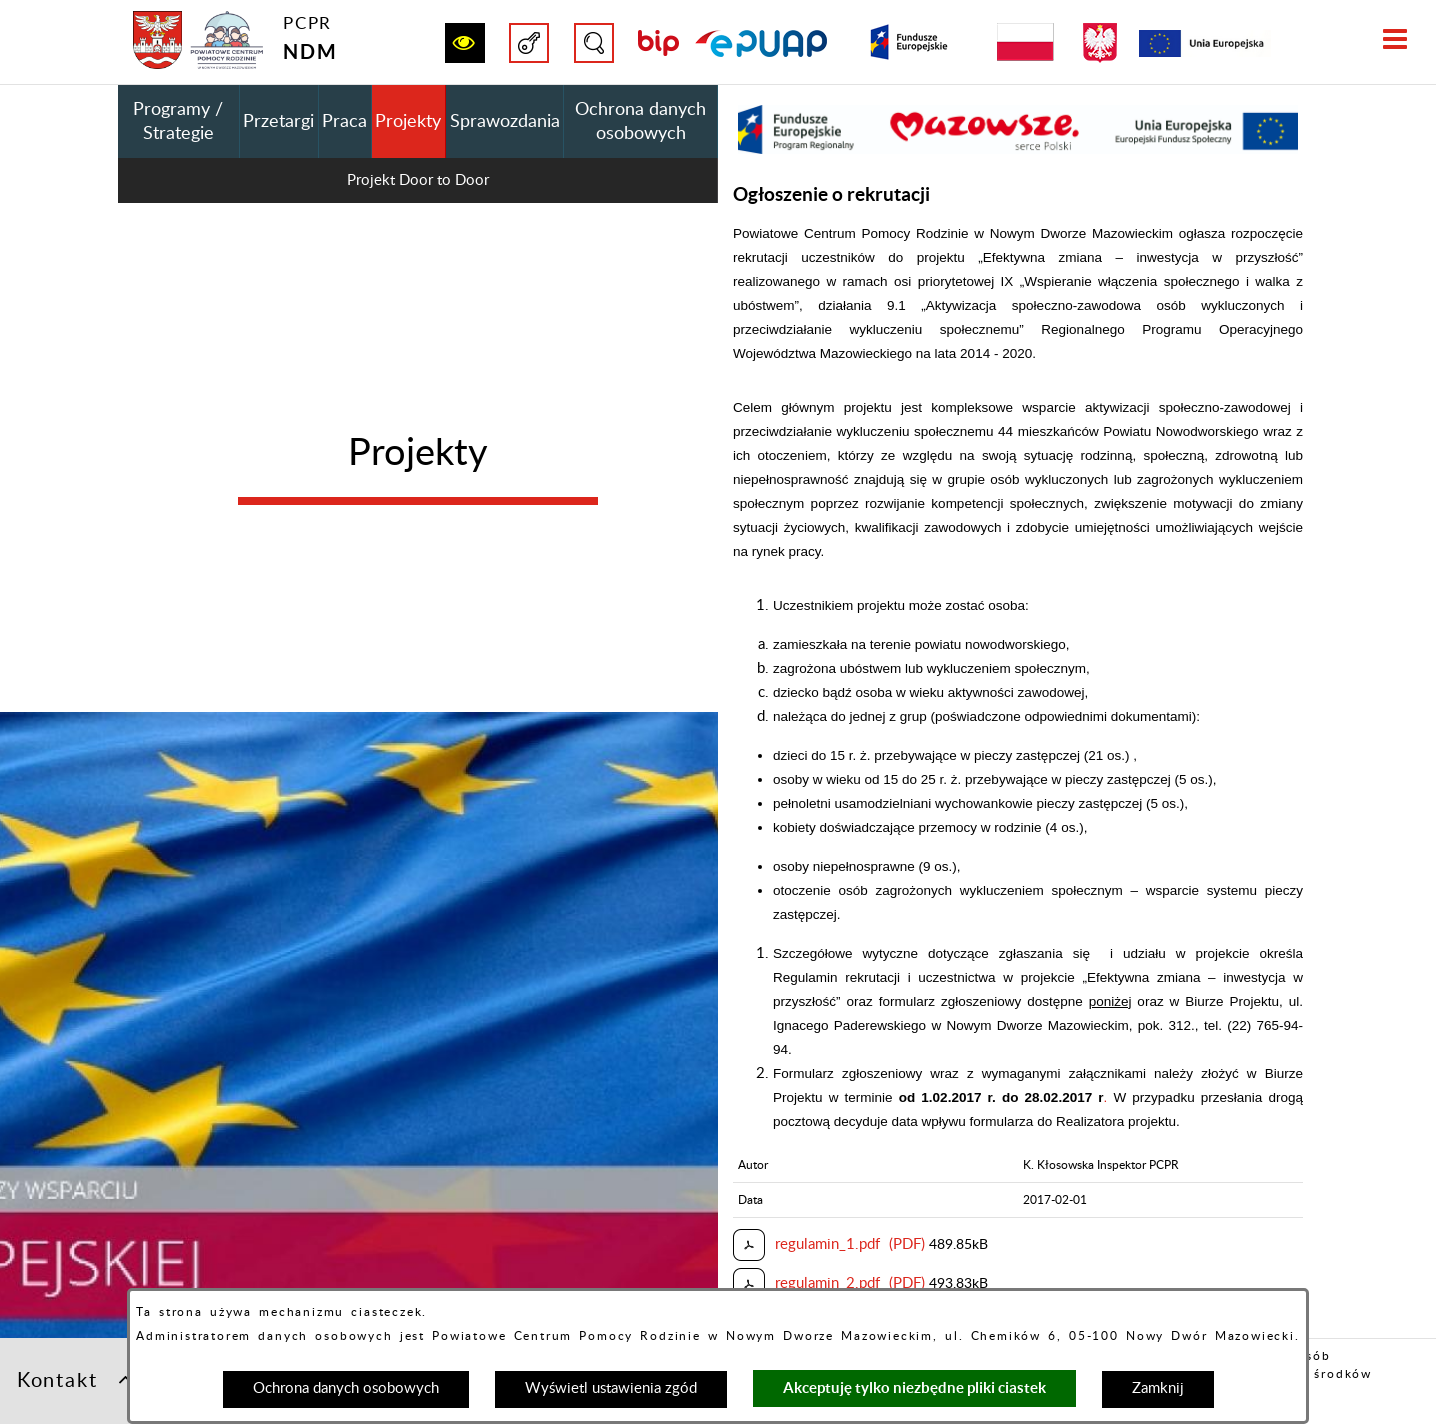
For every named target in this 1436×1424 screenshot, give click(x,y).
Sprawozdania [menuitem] (505, 122)
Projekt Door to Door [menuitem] (418, 180)
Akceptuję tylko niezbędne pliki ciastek (914, 1387)
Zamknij (1158, 1388)
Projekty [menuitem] (408, 122)
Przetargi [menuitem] (278, 122)
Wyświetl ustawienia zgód (611, 1388)
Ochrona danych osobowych (346, 1388)
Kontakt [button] (76, 1379)
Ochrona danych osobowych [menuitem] (640, 122)
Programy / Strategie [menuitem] (178, 122)
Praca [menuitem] (344, 122)
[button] (465, 43)
